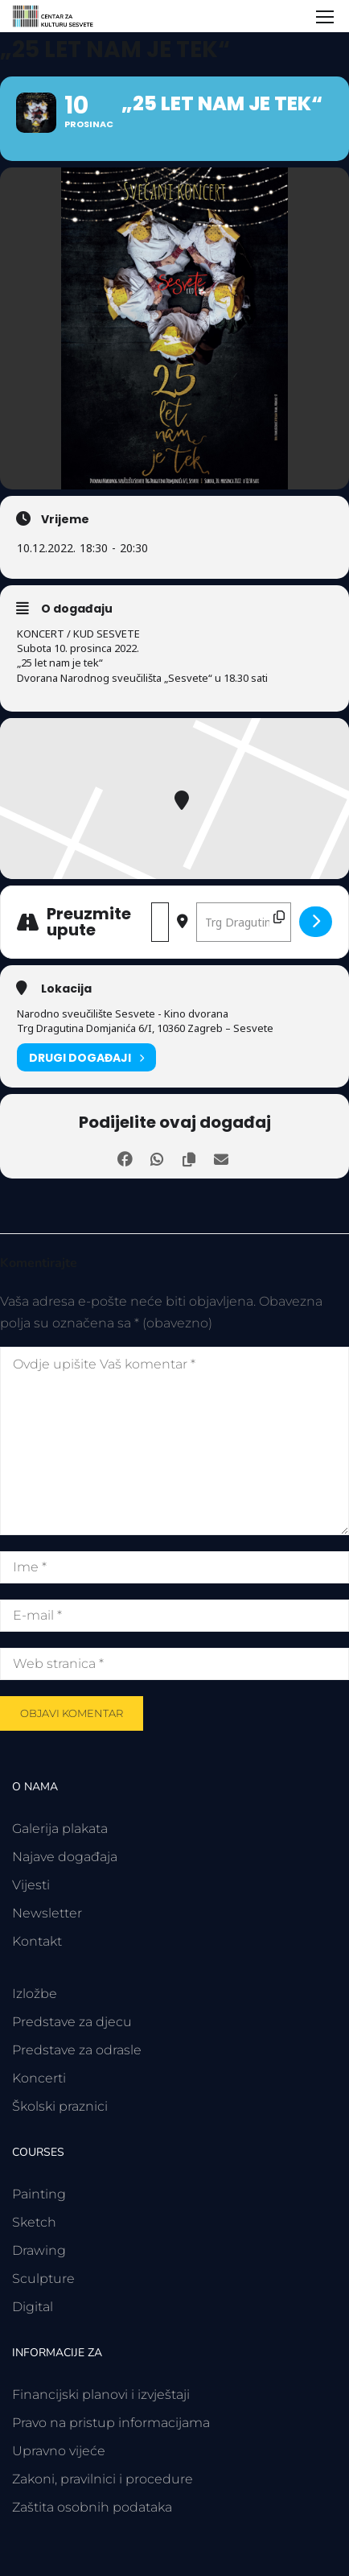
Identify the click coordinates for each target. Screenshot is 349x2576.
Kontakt (37, 1941)
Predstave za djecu (72, 2021)
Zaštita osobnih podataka (92, 2507)
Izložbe (34, 1993)
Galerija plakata (60, 1828)
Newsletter (47, 1913)
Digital (32, 2306)
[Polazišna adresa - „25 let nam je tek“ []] (160, 922)
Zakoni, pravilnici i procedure (102, 2479)
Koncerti (39, 2078)
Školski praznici (60, 2106)
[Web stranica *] (174, 1664)
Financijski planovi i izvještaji (101, 2394)
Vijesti (31, 1885)
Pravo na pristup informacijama (111, 2422)
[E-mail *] (174, 1616)
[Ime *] (174, 1567)
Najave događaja (64, 1856)
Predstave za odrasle (77, 2050)
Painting (39, 2194)
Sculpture (43, 2278)
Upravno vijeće (58, 2450)
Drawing (39, 2250)
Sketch (34, 2222)
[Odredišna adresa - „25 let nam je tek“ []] (243, 922)
